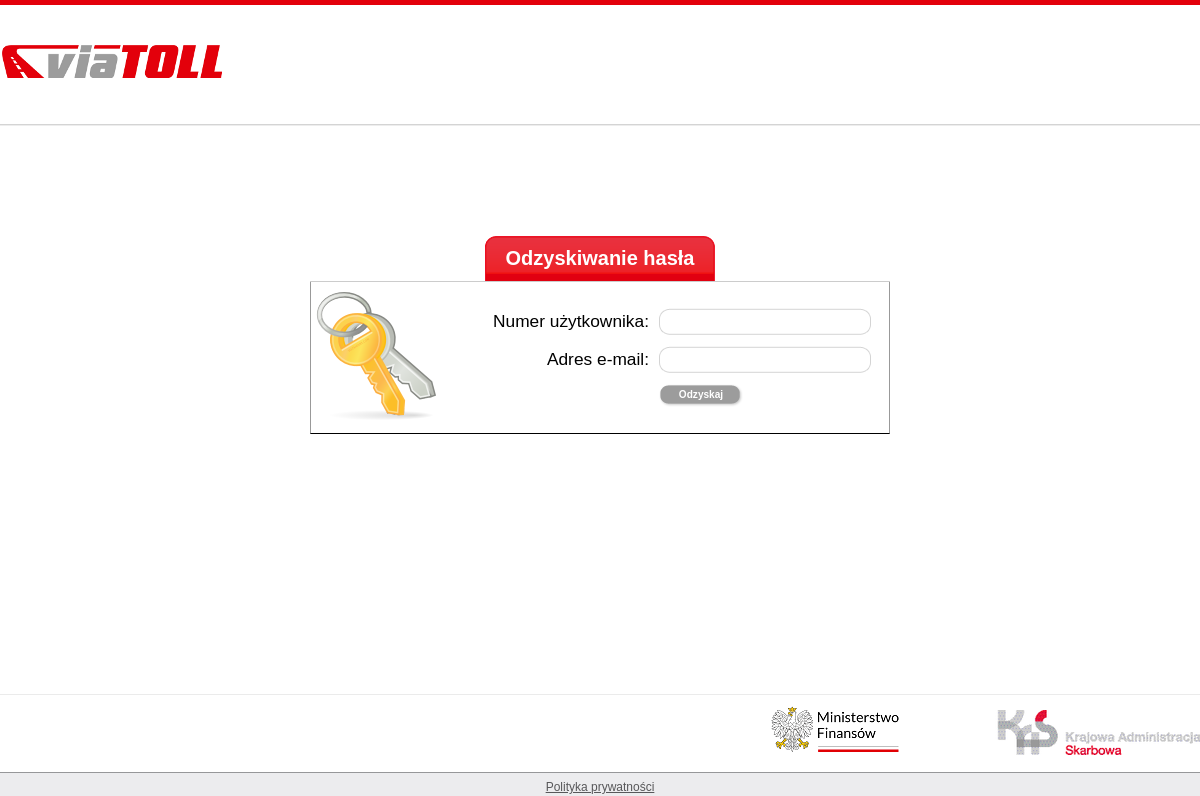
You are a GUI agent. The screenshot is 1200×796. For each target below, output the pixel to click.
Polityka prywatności (600, 787)
